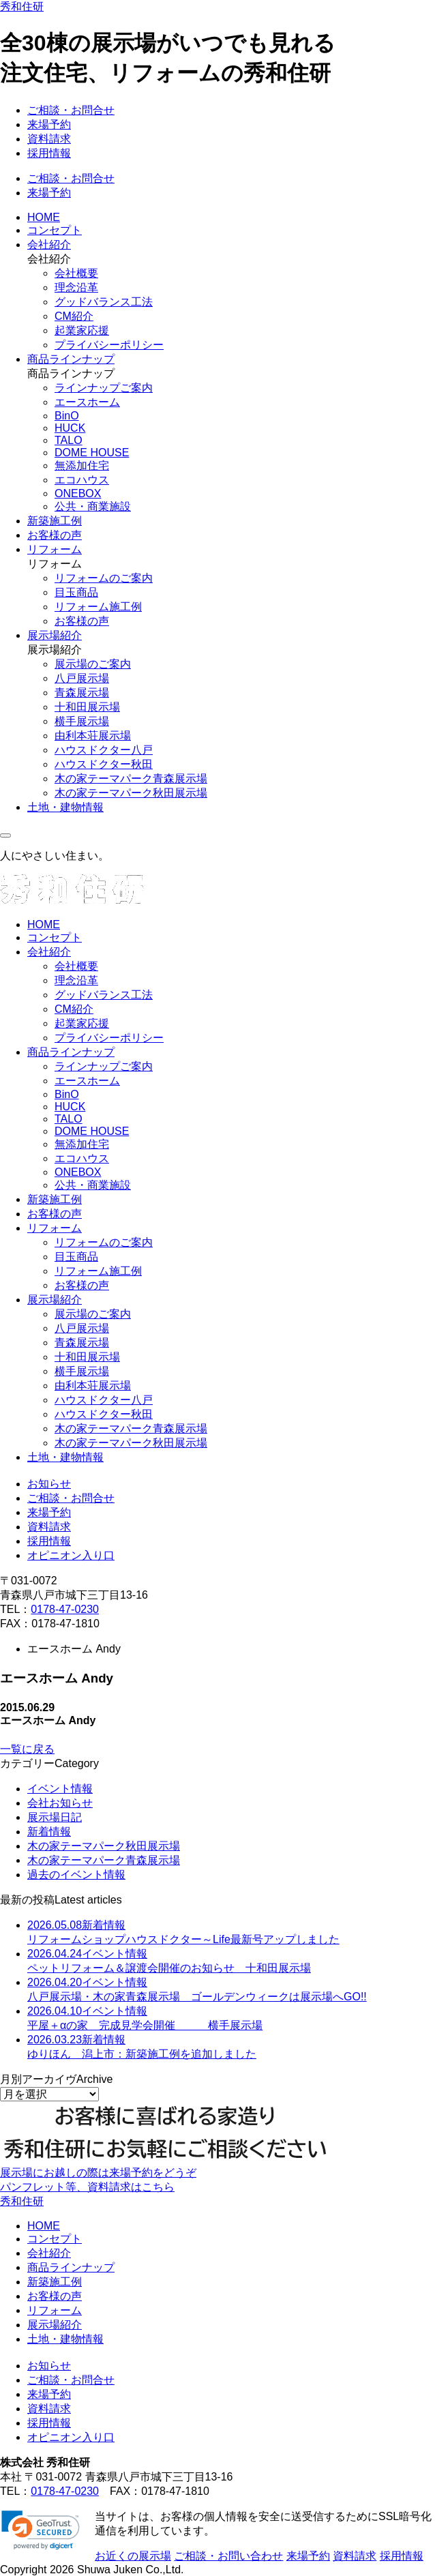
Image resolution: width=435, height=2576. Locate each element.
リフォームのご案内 (104, 578)
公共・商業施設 (93, 506)
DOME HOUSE (92, 452)
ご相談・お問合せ (71, 110)
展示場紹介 (54, 635)
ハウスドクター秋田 (104, 764)
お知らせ (49, 1484)
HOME (43, 217)
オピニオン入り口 (71, 1555)
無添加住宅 (82, 465)
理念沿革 (76, 287)
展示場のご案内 (93, 664)
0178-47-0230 (65, 1609)
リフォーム (54, 549)
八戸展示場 (82, 678)
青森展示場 (82, 692)
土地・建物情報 (65, 807)
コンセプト (54, 230)
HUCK (70, 428)
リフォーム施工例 (98, 606)
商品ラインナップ (71, 359)
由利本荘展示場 (93, 735)
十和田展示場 (87, 707)
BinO (67, 415)
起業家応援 (82, 330)
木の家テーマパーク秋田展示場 (131, 793)
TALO (68, 440)
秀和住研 (22, 6)
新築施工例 (54, 521)
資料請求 (49, 139)
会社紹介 (49, 244)
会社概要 (76, 273)
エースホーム (87, 402)
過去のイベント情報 (76, 1874)
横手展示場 (82, 721)
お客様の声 (54, 535)
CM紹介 (74, 316)
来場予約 (49, 124)
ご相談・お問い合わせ (228, 2556)
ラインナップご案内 (104, 388)
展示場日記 (54, 1817)
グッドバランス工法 (104, 302)
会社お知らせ (60, 1803)
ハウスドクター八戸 (104, 750)
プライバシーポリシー (109, 345)
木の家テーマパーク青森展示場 (131, 778)
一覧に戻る (27, 1749)
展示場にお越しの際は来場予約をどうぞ (98, 2172)
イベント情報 (60, 1788)
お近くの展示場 (133, 2556)
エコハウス (82, 480)
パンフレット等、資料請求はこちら (87, 2187)
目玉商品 (76, 592)
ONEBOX (78, 493)
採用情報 (49, 153)
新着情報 (49, 1831)
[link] (40, 2530)
